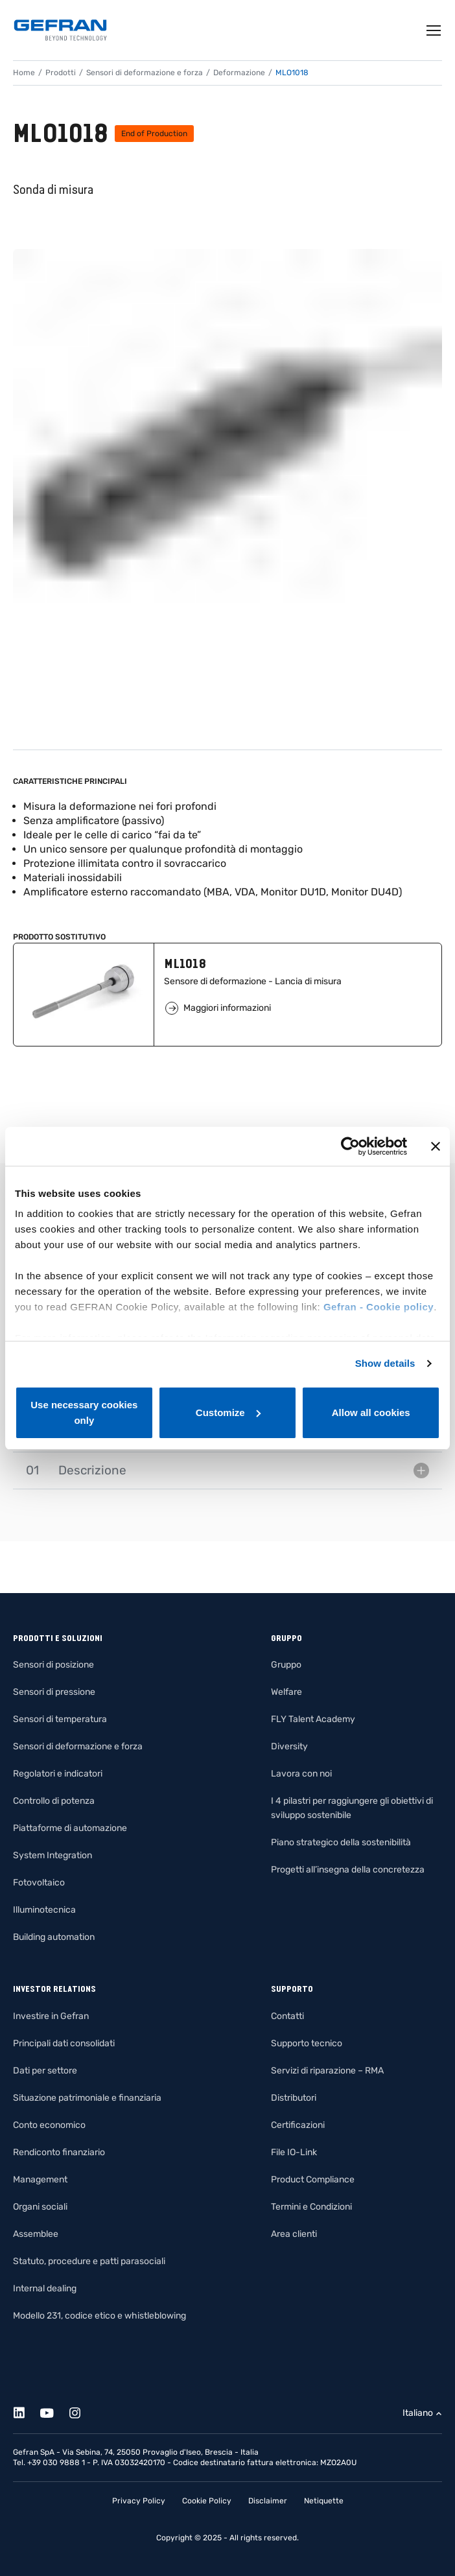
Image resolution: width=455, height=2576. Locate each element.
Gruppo (286, 1664)
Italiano (417, 2412)
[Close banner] (435, 1146)
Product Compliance (313, 2179)
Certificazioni (298, 2125)
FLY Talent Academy (313, 1719)
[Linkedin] (26, 2411)
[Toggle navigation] (434, 30)
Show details (385, 1363)
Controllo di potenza (54, 1800)
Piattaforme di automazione (70, 1828)
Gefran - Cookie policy (378, 1306)
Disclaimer (267, 2500)
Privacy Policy (138, 2500)
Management (40, 2179)
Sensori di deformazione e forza (144, 72)
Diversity (289, 1746)
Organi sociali (40, 2206)
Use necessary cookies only (83, 1412)
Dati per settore (45, 2070)
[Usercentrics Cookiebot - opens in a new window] (350, 1146)
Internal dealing (44, 2288)
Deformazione (239, 72)
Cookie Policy (206, 2500)
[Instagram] (82, 2411)
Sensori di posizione (53, 1664)
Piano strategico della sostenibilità (341, 1842)
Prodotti (60, 72)
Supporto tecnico (306, 2043)
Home (24, 72)
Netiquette (324, 2500)
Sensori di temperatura (60, 1719)
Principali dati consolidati (64, 2043)
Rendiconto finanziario (59, 2152)
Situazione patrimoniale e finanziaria (87, 2097)
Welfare (286, 1691)
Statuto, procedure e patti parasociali (89, 2261)
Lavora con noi (301, 1773)
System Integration (52, 1855)
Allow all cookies (371, 1412)
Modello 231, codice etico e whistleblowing (99, 2315)
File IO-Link (294, 2152)
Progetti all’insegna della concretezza (348, 1869)
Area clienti (294, 2233)
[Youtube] (54, 2411)
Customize (228, 1412)
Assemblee (35, 2233)
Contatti (287, 2016)
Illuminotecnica (44, 1909)
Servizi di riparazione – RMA (327, 2070)
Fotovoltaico (39, 1882)
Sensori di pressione (54, 1691)
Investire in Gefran (51, 2016)
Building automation (54, 1937)
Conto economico (49, 2125)
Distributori (293, 2097)
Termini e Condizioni (311, 2206)
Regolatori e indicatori (57, 1773)
